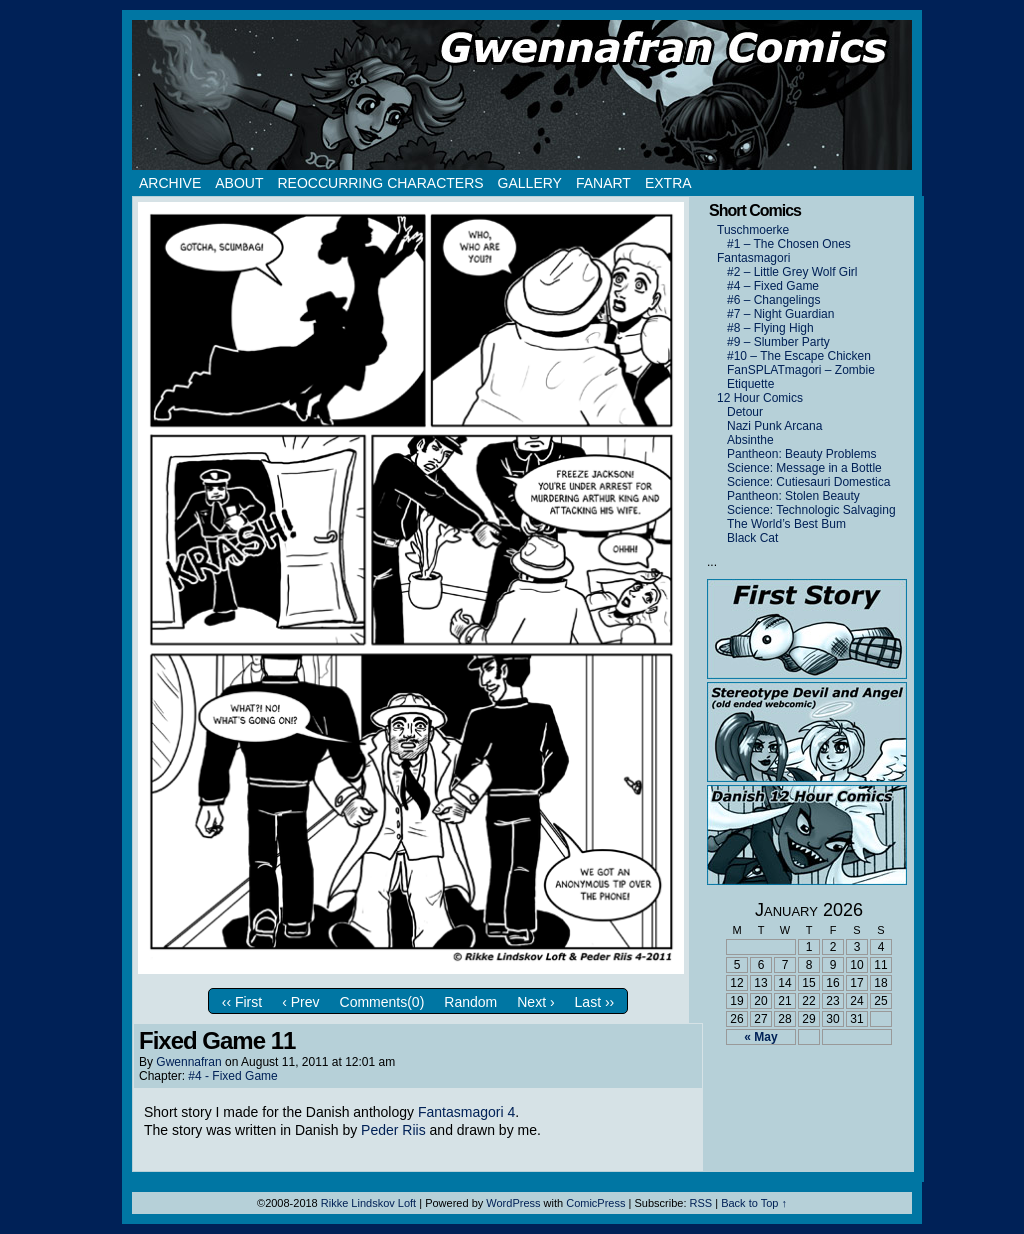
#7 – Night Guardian (780, 314)
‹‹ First (242, 1002)
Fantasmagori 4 (466, 1112)
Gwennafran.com (522, 95)
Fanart (603, 183)
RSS (701, 1203)
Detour (745, 412)
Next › (535, 1002)
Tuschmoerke (753, 230)
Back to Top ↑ (754, 1203)
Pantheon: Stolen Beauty (793, 496)
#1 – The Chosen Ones (789, 244)
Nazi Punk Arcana (774, 426)
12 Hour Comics (760, 398)
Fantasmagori (753, 258)
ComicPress (595, 1203)
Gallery (530, 183)
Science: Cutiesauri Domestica (808, 482)
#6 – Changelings (773, 300)
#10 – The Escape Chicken (799, 356)
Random (470, 1002)
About (239, 183)
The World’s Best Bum (786, 524)
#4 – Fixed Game (773, 286)
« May (760, 1037)
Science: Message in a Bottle (804, 468)
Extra (668, 183)
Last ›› (595, 1002)
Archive (170, 183)
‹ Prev (300, 1002)
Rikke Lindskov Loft (368, 1203)
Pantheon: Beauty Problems (801, 454)
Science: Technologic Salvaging (811, 510)
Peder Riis (393, 1130)
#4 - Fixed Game (232, 1076)
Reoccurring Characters (380, 183)
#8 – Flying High (770, 328)
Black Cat (752, 538)
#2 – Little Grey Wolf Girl (792, 272)
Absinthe (750, 440)
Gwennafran (188, 1062)
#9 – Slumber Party (778, 342)
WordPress (513, 1203)
